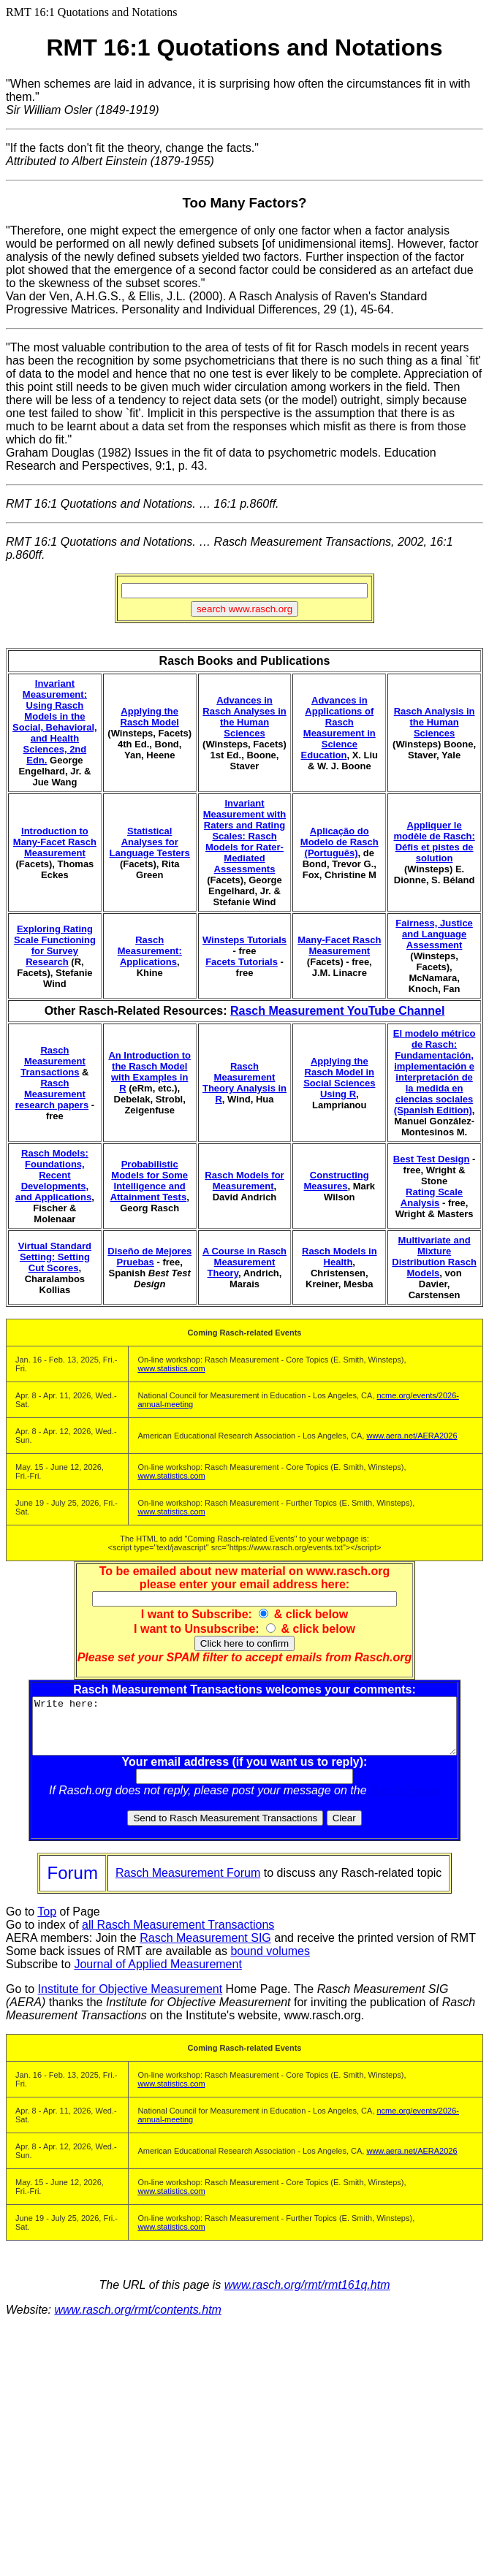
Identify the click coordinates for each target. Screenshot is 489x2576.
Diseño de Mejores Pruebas (149, 1257)
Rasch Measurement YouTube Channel (337, 1011)
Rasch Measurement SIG (205, 1949)
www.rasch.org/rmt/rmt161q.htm (307, 2296)
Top (46, 1922)
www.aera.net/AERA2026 (411, 1435)
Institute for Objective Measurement (130, 2000)
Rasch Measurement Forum (187, 1884)
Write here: (247, 1731)
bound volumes (270, 1962)
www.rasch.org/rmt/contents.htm (137, 2320)
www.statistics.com (171, 1368)
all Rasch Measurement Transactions (178, 1935)
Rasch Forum (408, 1801)
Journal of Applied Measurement (157, 1975)
